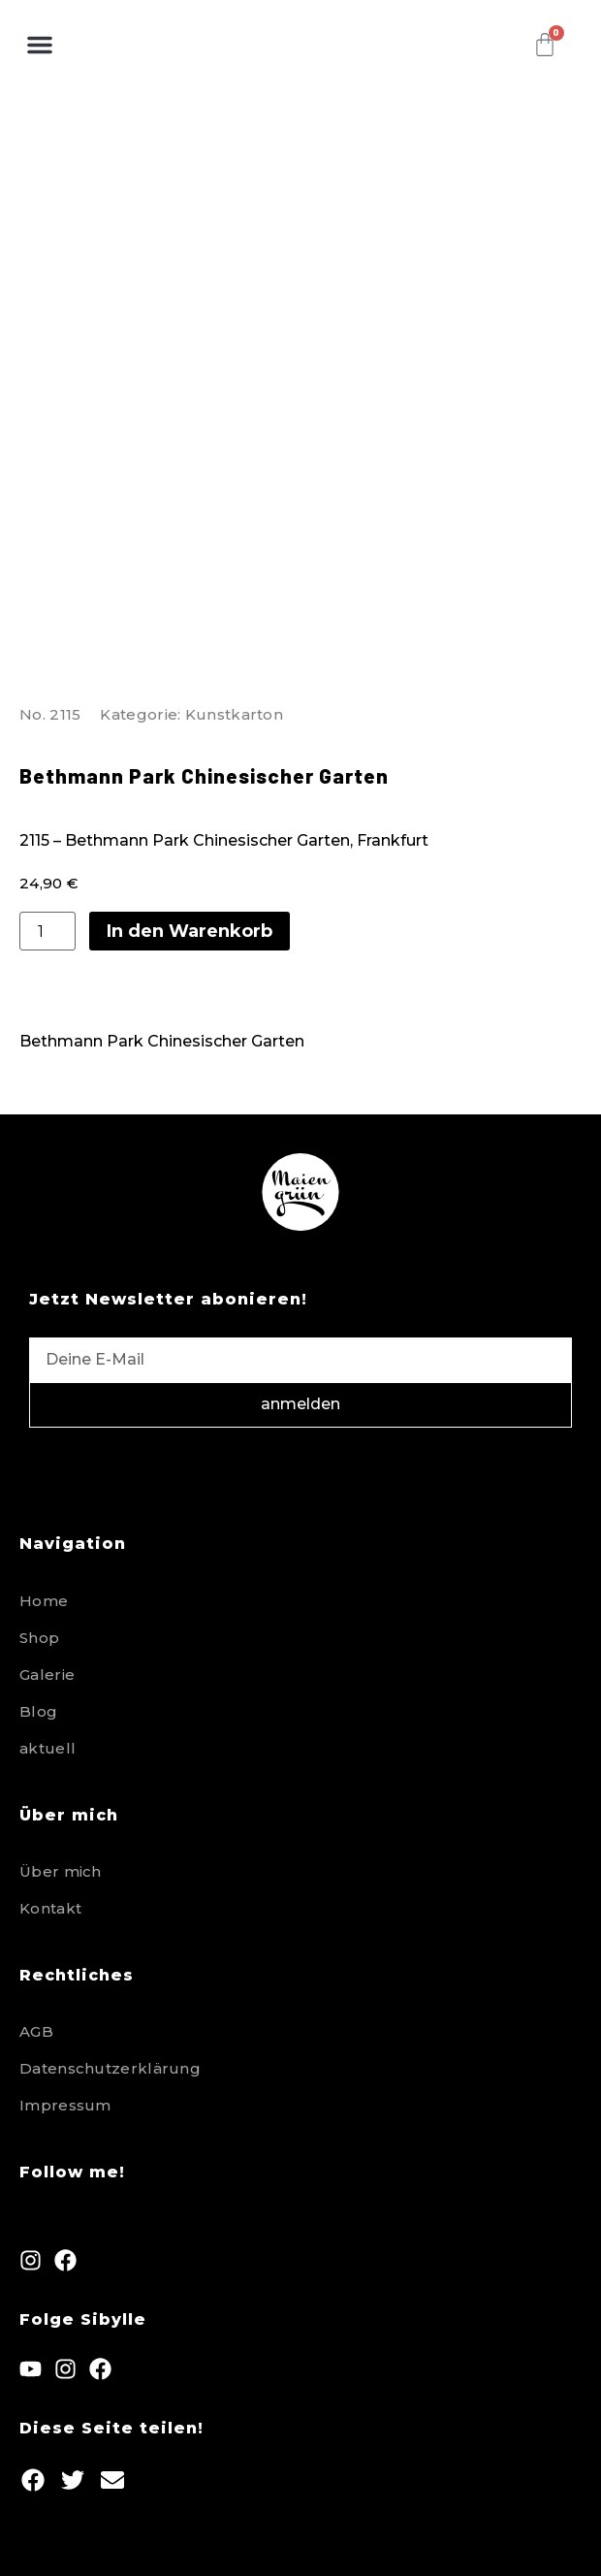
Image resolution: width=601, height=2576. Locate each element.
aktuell (47, 1748)
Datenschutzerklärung (110, 2068)
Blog (38, 1711)
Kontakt (50, 1908)
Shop (39, 1637)
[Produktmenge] (47, 931)
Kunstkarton (234, 714)
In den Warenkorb (189, 931)
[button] (39, 44)
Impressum (65, 2105)
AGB (36, 2031)
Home (43, 1601)
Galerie (47, 1674)
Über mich (60, 1871)
